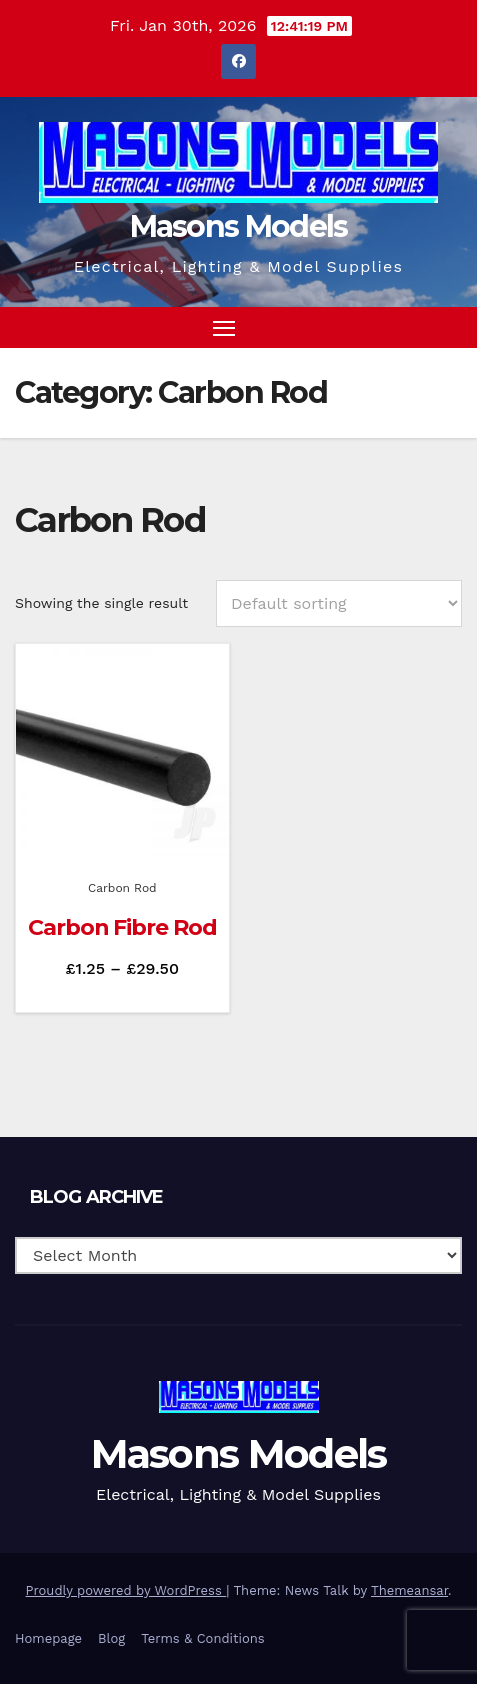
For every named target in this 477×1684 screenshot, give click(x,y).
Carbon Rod (122, 888)
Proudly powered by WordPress (126, 1590)
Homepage (48, 1638)
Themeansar (409, 1590)
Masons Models (239, 226)
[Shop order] (339, 603)
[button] (411, 326)
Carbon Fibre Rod (122, 927)
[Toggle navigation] (224, 328)
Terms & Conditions (202, 1638)
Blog (111, 1638)
